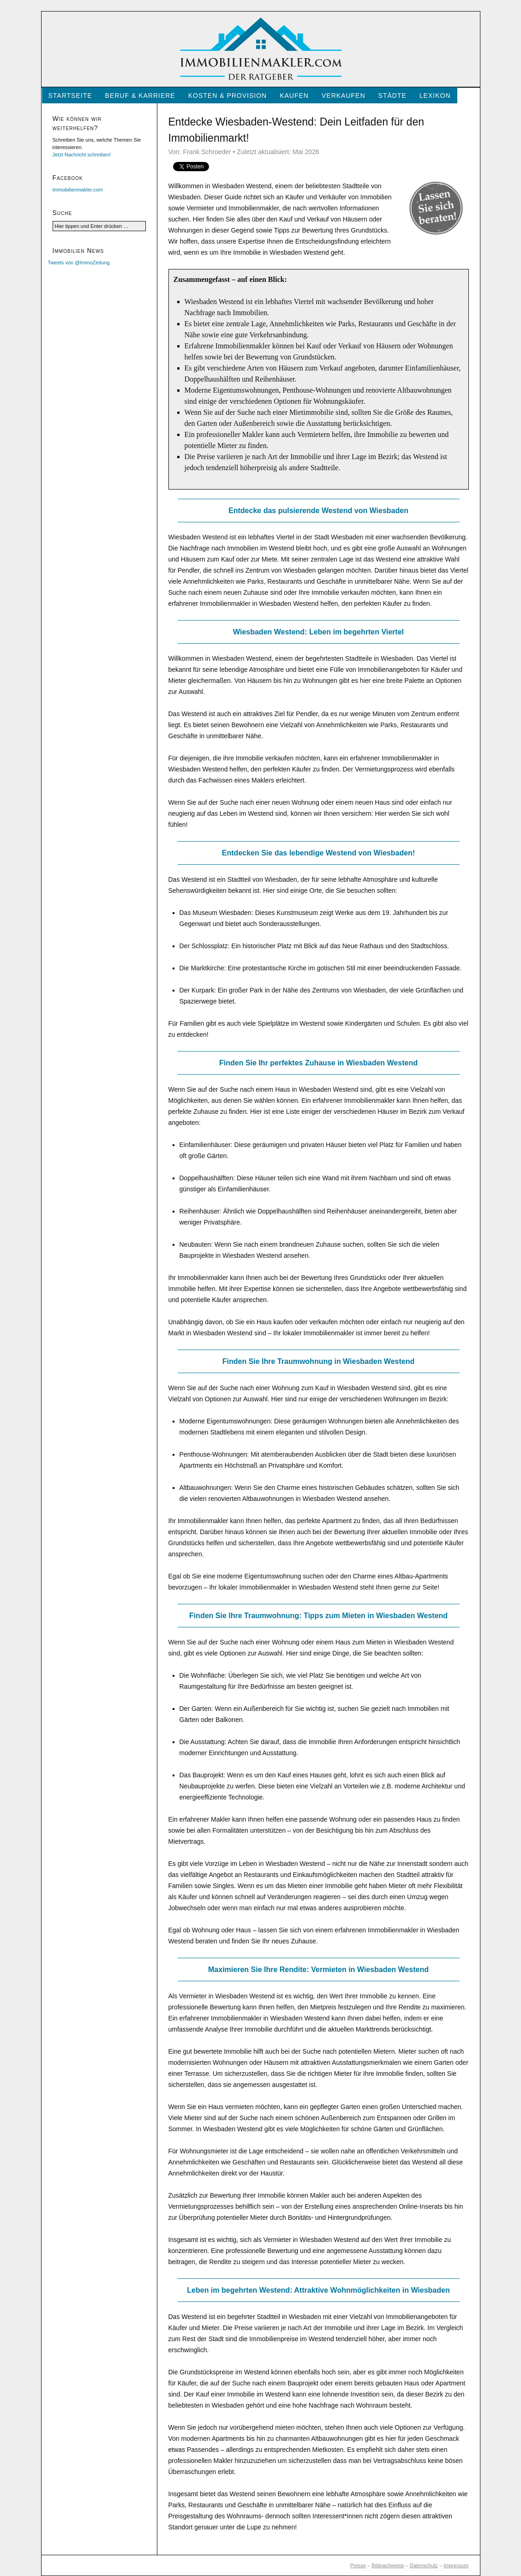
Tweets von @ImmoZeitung (79, 262)
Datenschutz (424, 2565)
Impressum (455, 2565)
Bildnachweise (387, 2565)
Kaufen (294, 95)
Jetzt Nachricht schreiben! (82, 154)
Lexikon (435, 95)
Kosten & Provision (227, 95)
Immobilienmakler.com (78, 189)
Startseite (70, 95)
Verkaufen (343, 95)
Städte (392, 95)
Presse (358, 2565)
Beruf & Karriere (140, 95)
